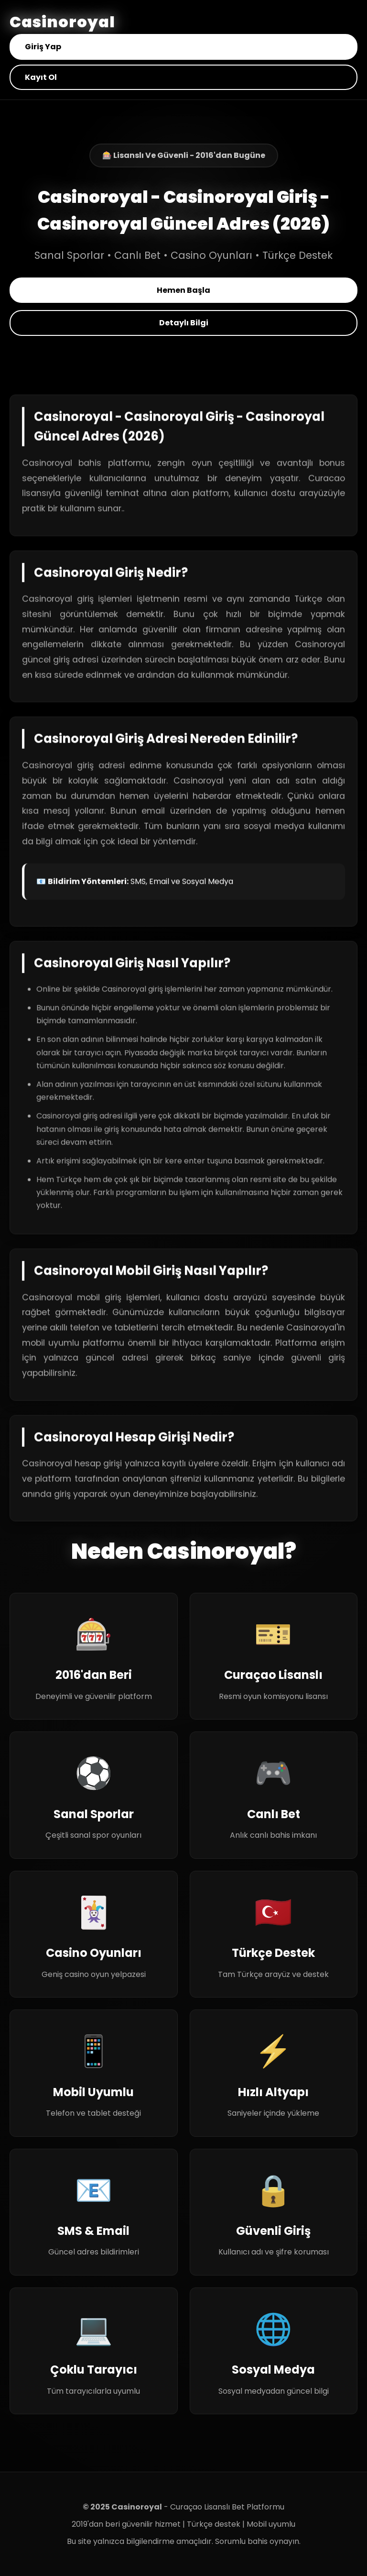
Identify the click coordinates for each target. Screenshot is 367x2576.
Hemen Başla (183, 290)
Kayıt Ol (41, 77)
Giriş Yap (43, 46)
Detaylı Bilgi (183, 322)
